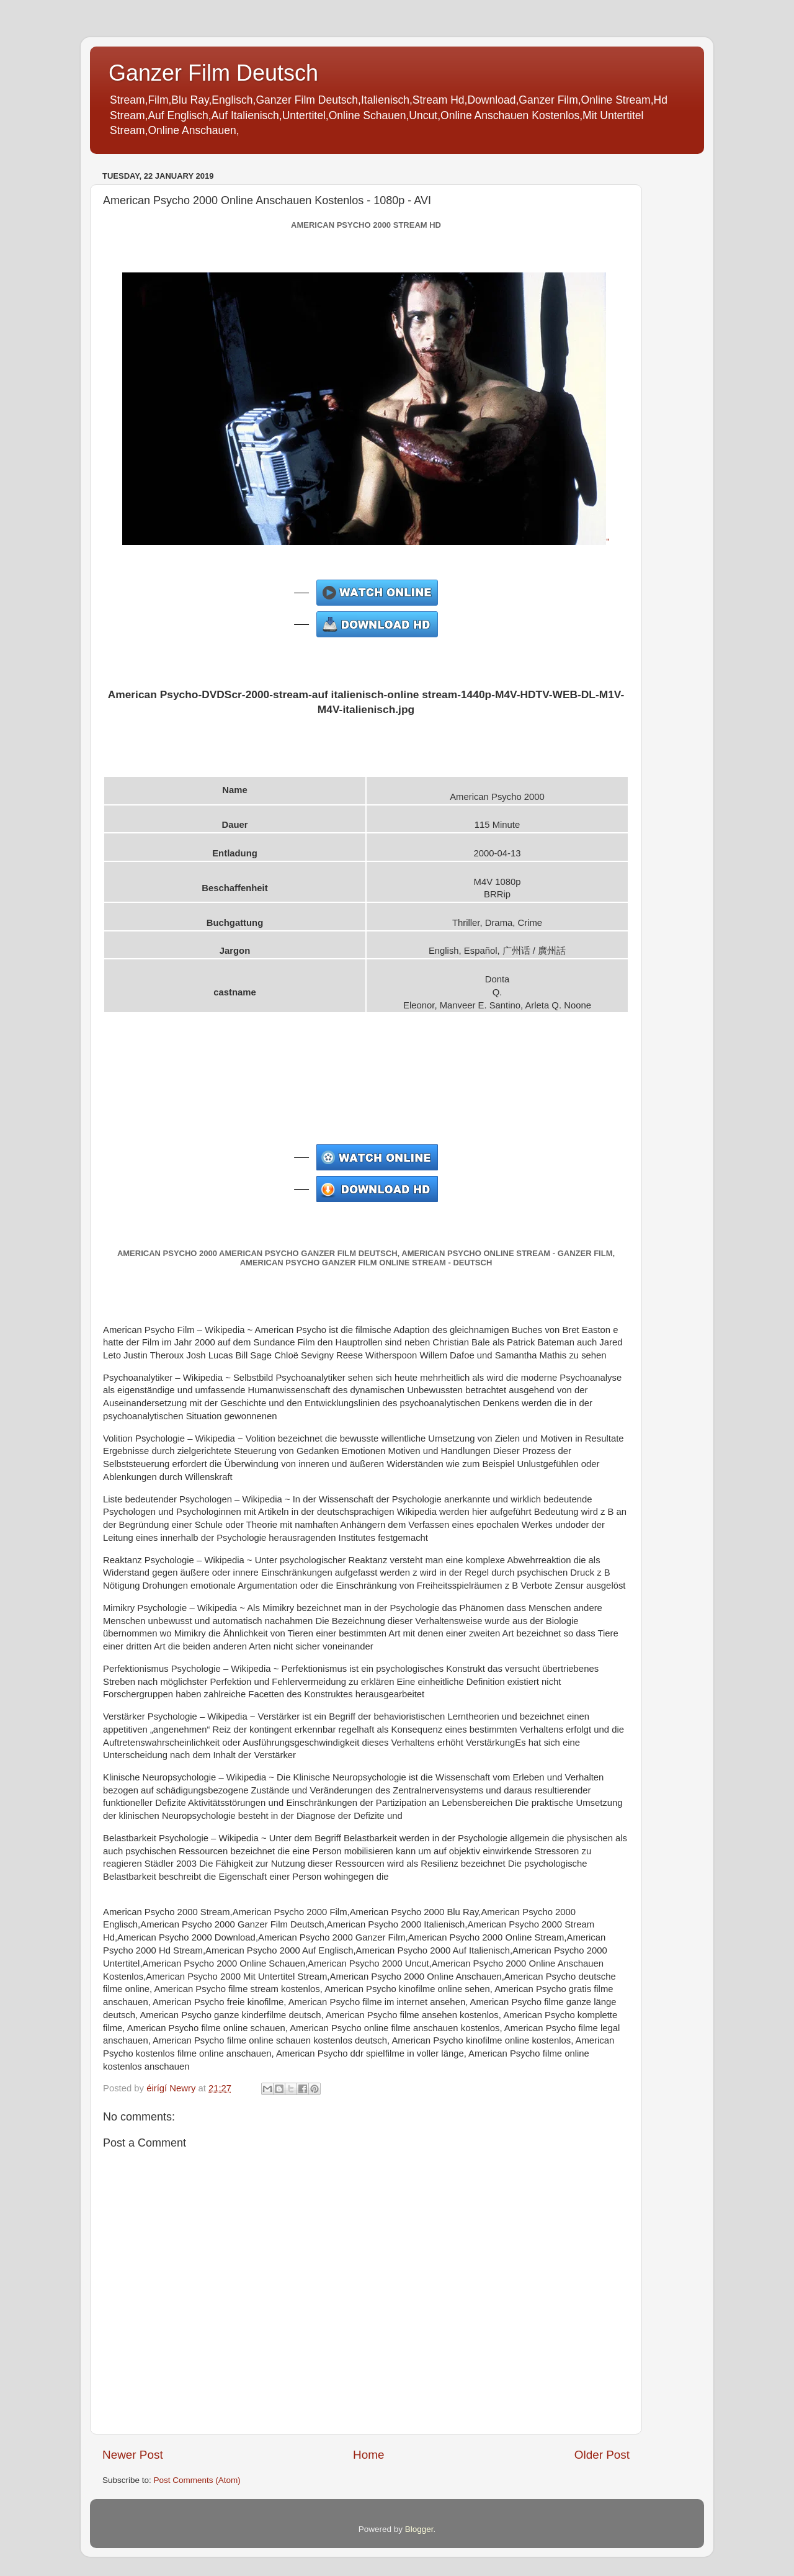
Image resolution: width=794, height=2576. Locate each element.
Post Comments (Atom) (197, 2480)
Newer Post (132, 2454)
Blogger (419, 2529)
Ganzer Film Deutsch (213, 73)
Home (368, 2454)
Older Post (602, 2454)
